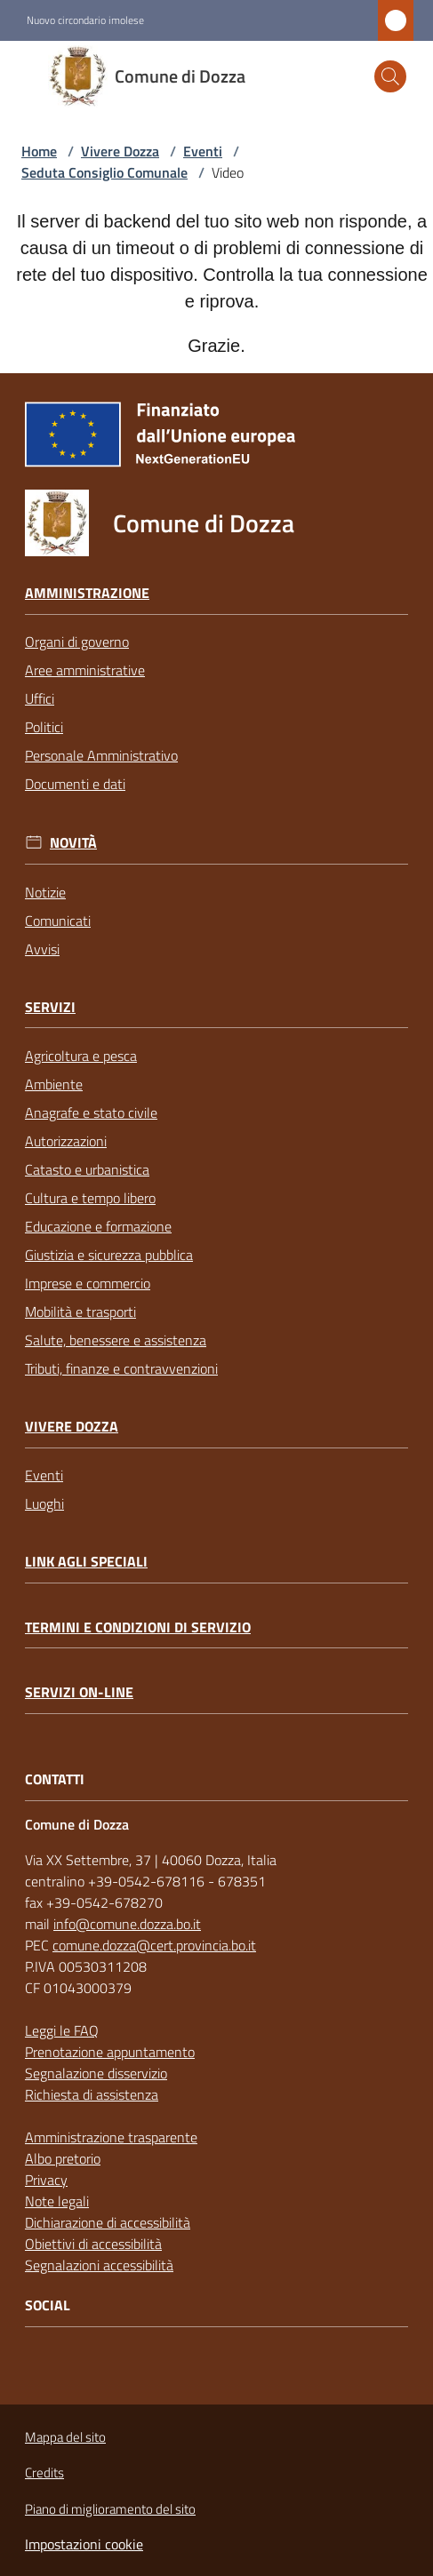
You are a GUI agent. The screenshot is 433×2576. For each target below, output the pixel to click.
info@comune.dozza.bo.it (127, 1923)
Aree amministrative (85, 670)
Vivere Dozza (120, 151)
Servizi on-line (79, 1692)
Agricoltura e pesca (81, 1055)
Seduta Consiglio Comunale (104, 172)
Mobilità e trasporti (80, 1311)
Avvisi (42, 949)
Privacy (46, 2179)
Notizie (45, 892)
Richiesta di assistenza (91, 2094)
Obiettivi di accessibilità (93, 2243)
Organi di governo (77, 641)
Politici (44, 727)
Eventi (202, 151)
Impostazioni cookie (84, 2544)
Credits (44, 2472)
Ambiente (54, 1084)
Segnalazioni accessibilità (99, 2265)
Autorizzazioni (66, 1141)
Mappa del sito (65, 2437)
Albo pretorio (62, 2158)
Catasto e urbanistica (87, 1169)
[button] (390, 76)
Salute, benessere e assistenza (115, 1340)
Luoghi (44, 1503)
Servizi (50, 1007)
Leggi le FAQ (62, 2030)
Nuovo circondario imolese (85, 20)
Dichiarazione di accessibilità (107, 2222)
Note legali (57, 2201)
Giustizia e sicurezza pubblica (109, 1254)
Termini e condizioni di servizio (138, 1627)
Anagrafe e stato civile (91, 1112)
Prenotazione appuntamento (110, 2051)
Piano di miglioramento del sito (110, 2509)
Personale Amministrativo (101, 755)
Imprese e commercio (87, 1283)
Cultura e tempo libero (90, 1197)
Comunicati (58, 920)
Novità (73, 842)
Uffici (39, 698)
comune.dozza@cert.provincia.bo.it (154, 1945)
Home (39, 151)
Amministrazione (87, 593)
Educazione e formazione (98, 1226)
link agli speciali (86, 1561)
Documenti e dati (75, 783)
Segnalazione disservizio (96, 2073)
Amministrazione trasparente (111, 2137)
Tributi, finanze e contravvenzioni (121, 1368)
